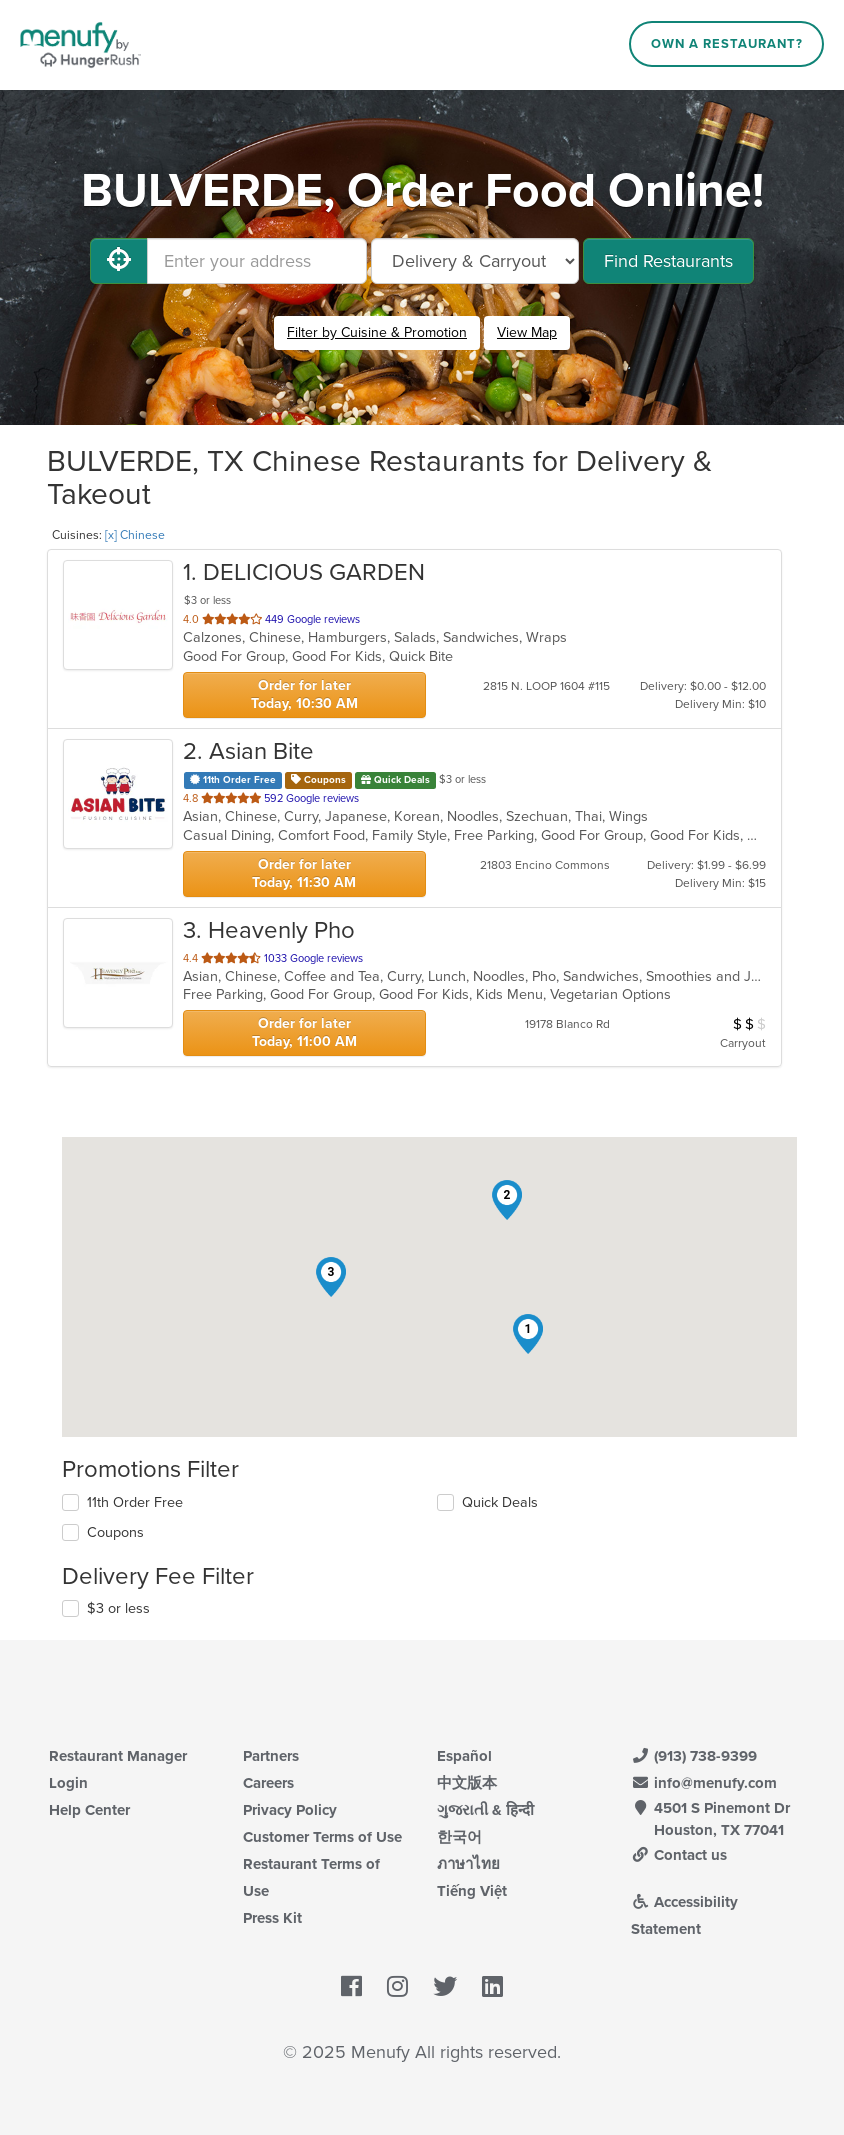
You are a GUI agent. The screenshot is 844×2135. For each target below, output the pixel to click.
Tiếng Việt (472, 1891)
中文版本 (467, 1783)
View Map (527, 332)
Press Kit (272, 1918)
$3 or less (118, 1608)
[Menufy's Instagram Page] (397, 1987)
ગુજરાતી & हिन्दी (485, 1810)
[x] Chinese (135, 535)
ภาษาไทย (468, 1864)
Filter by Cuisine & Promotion (377, 332)
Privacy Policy (290, 1810)
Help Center (89, 1810)
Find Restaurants (668, 261)
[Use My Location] (119, 261)
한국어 (459, 1837)
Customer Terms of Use (322, 1837)
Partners (271, 1756)
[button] (528, 1334)
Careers (268, 1783)
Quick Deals (500, 1502)
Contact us (679, 1855)
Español (464, 1756)
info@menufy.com (704, 1783)
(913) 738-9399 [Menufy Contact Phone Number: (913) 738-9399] (694, 1756)
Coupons (115, 1532)
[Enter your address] (257, 261)
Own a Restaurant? (727, 44)
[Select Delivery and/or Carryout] (475, 261)
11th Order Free (135, 1502)
